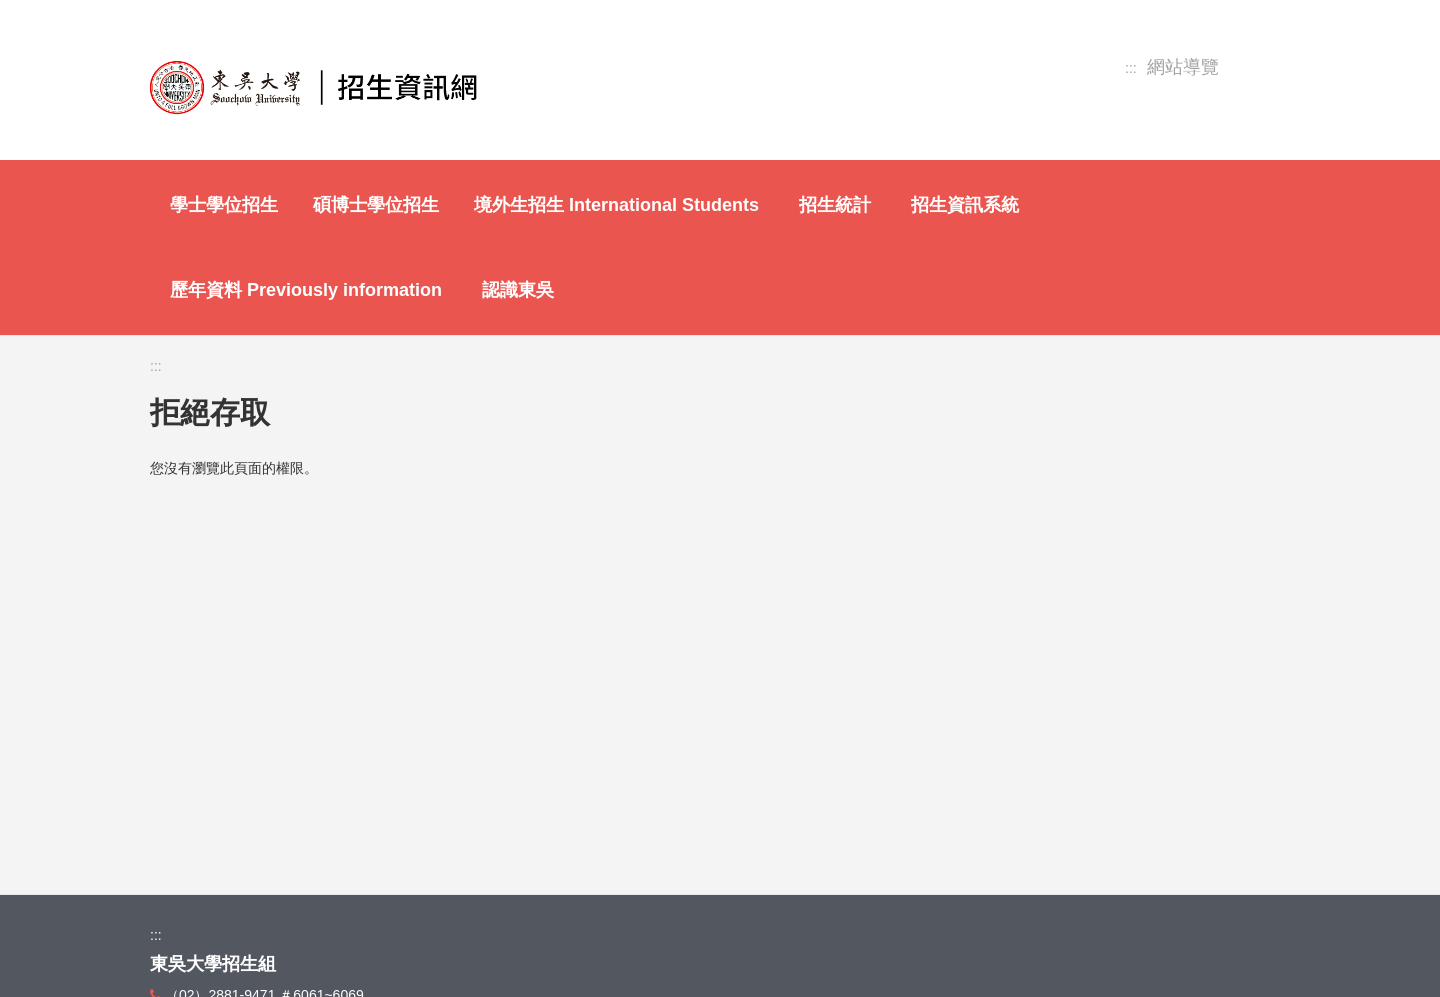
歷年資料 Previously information (306, 290)
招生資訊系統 (965, 205)
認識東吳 (518, 290)
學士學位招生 (224, 205)
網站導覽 (1183, 67)
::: (1131, 68)
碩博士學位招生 (376, 205)
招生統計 (835, 205)
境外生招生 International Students (616, 205)
